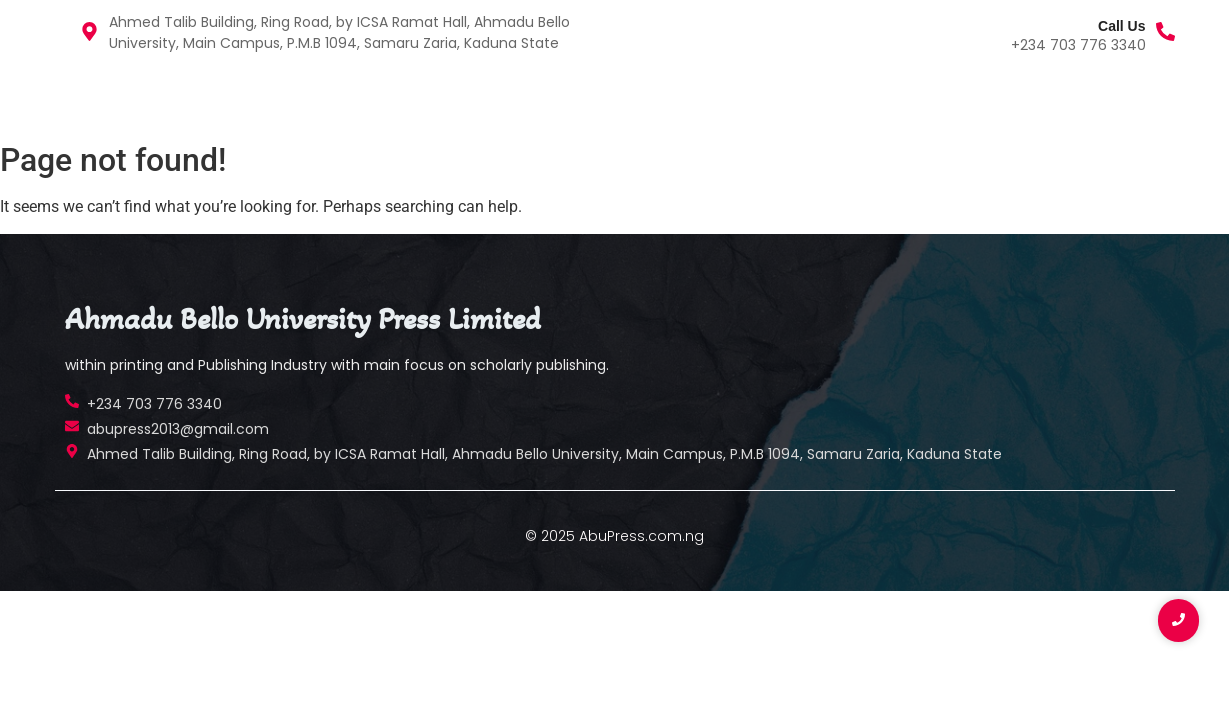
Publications (186, 98)
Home (84, 98)
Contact (297, 98)
